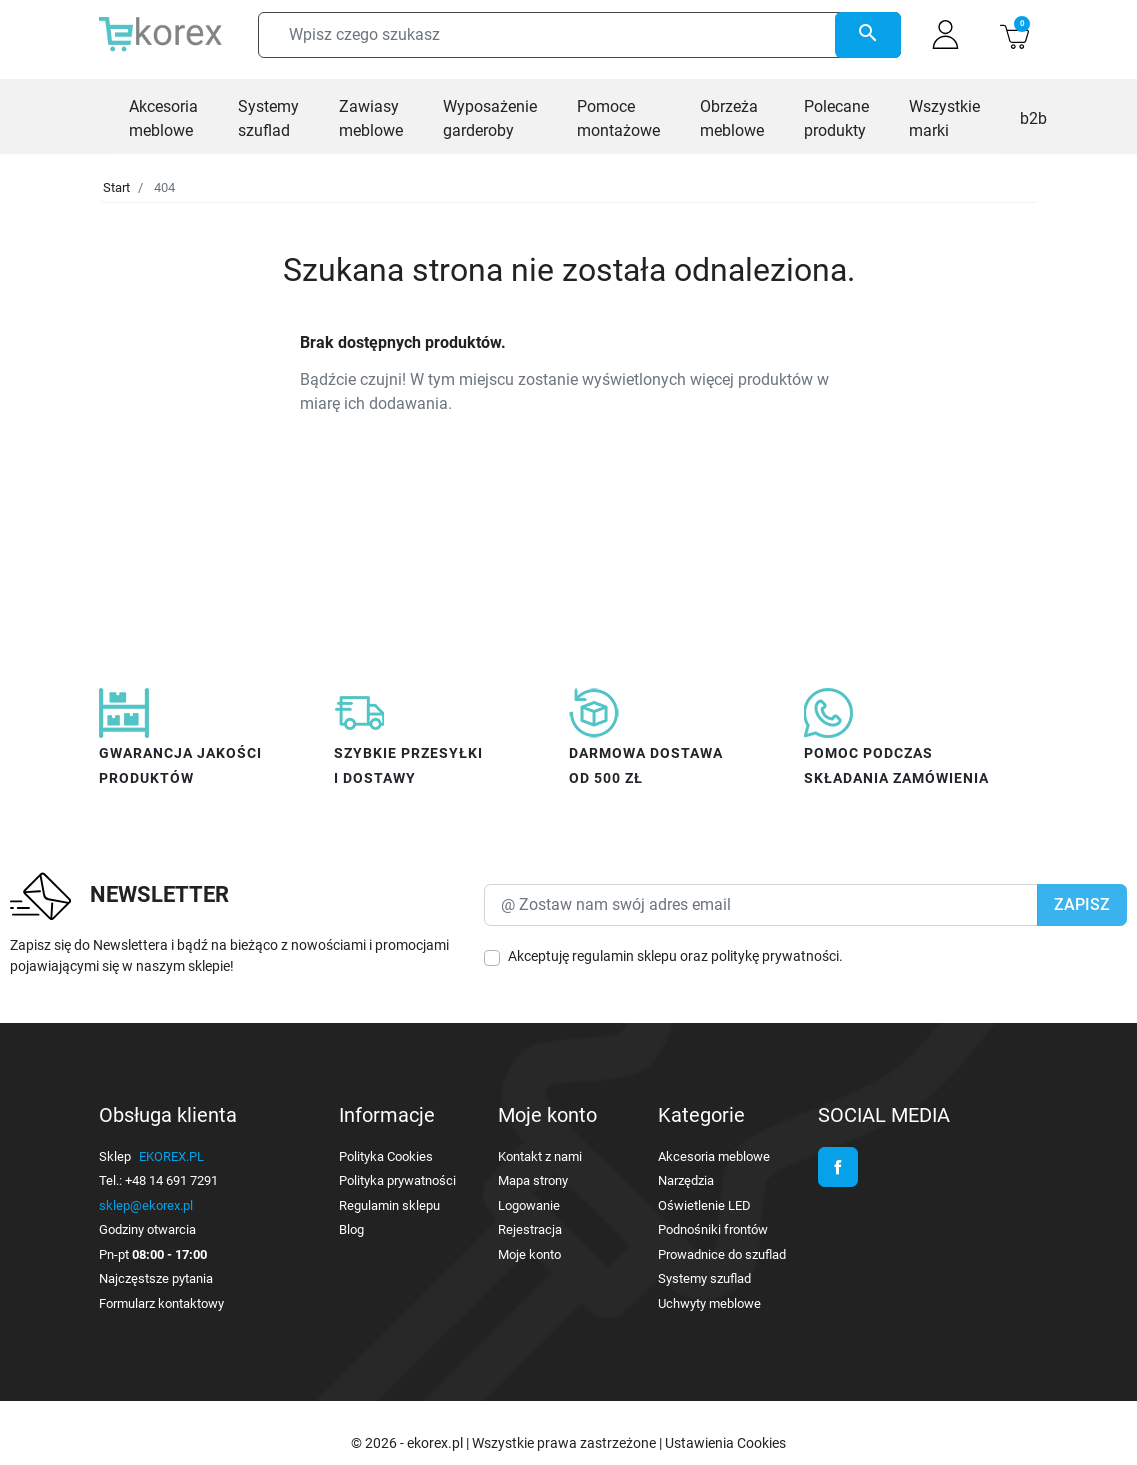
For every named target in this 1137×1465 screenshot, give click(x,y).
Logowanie (529, 1205)
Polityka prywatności (397, 1180)
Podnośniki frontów (713, 1229)
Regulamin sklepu (389, 1205)
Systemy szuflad (704, 1278)
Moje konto (529, 1254)
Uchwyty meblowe (709, 1303)
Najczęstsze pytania (156, 1278)
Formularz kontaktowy (161, 1303)
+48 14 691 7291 (171, 1180)
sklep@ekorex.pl (146, 1205)
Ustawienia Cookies (725, 1443)
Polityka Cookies (386, 1156)
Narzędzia (686, 1180)
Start (116, 187)
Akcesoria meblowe (714, 1156)
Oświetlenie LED (704, 1205)
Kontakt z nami (540, 1156)
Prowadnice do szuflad (722, 1254)
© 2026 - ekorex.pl (408, 1443)
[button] (1014, 34)
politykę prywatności (775, 956)
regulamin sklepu (624, 956)
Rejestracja (530, 1229)
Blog (351, 1229)
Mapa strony (533, 1180)
